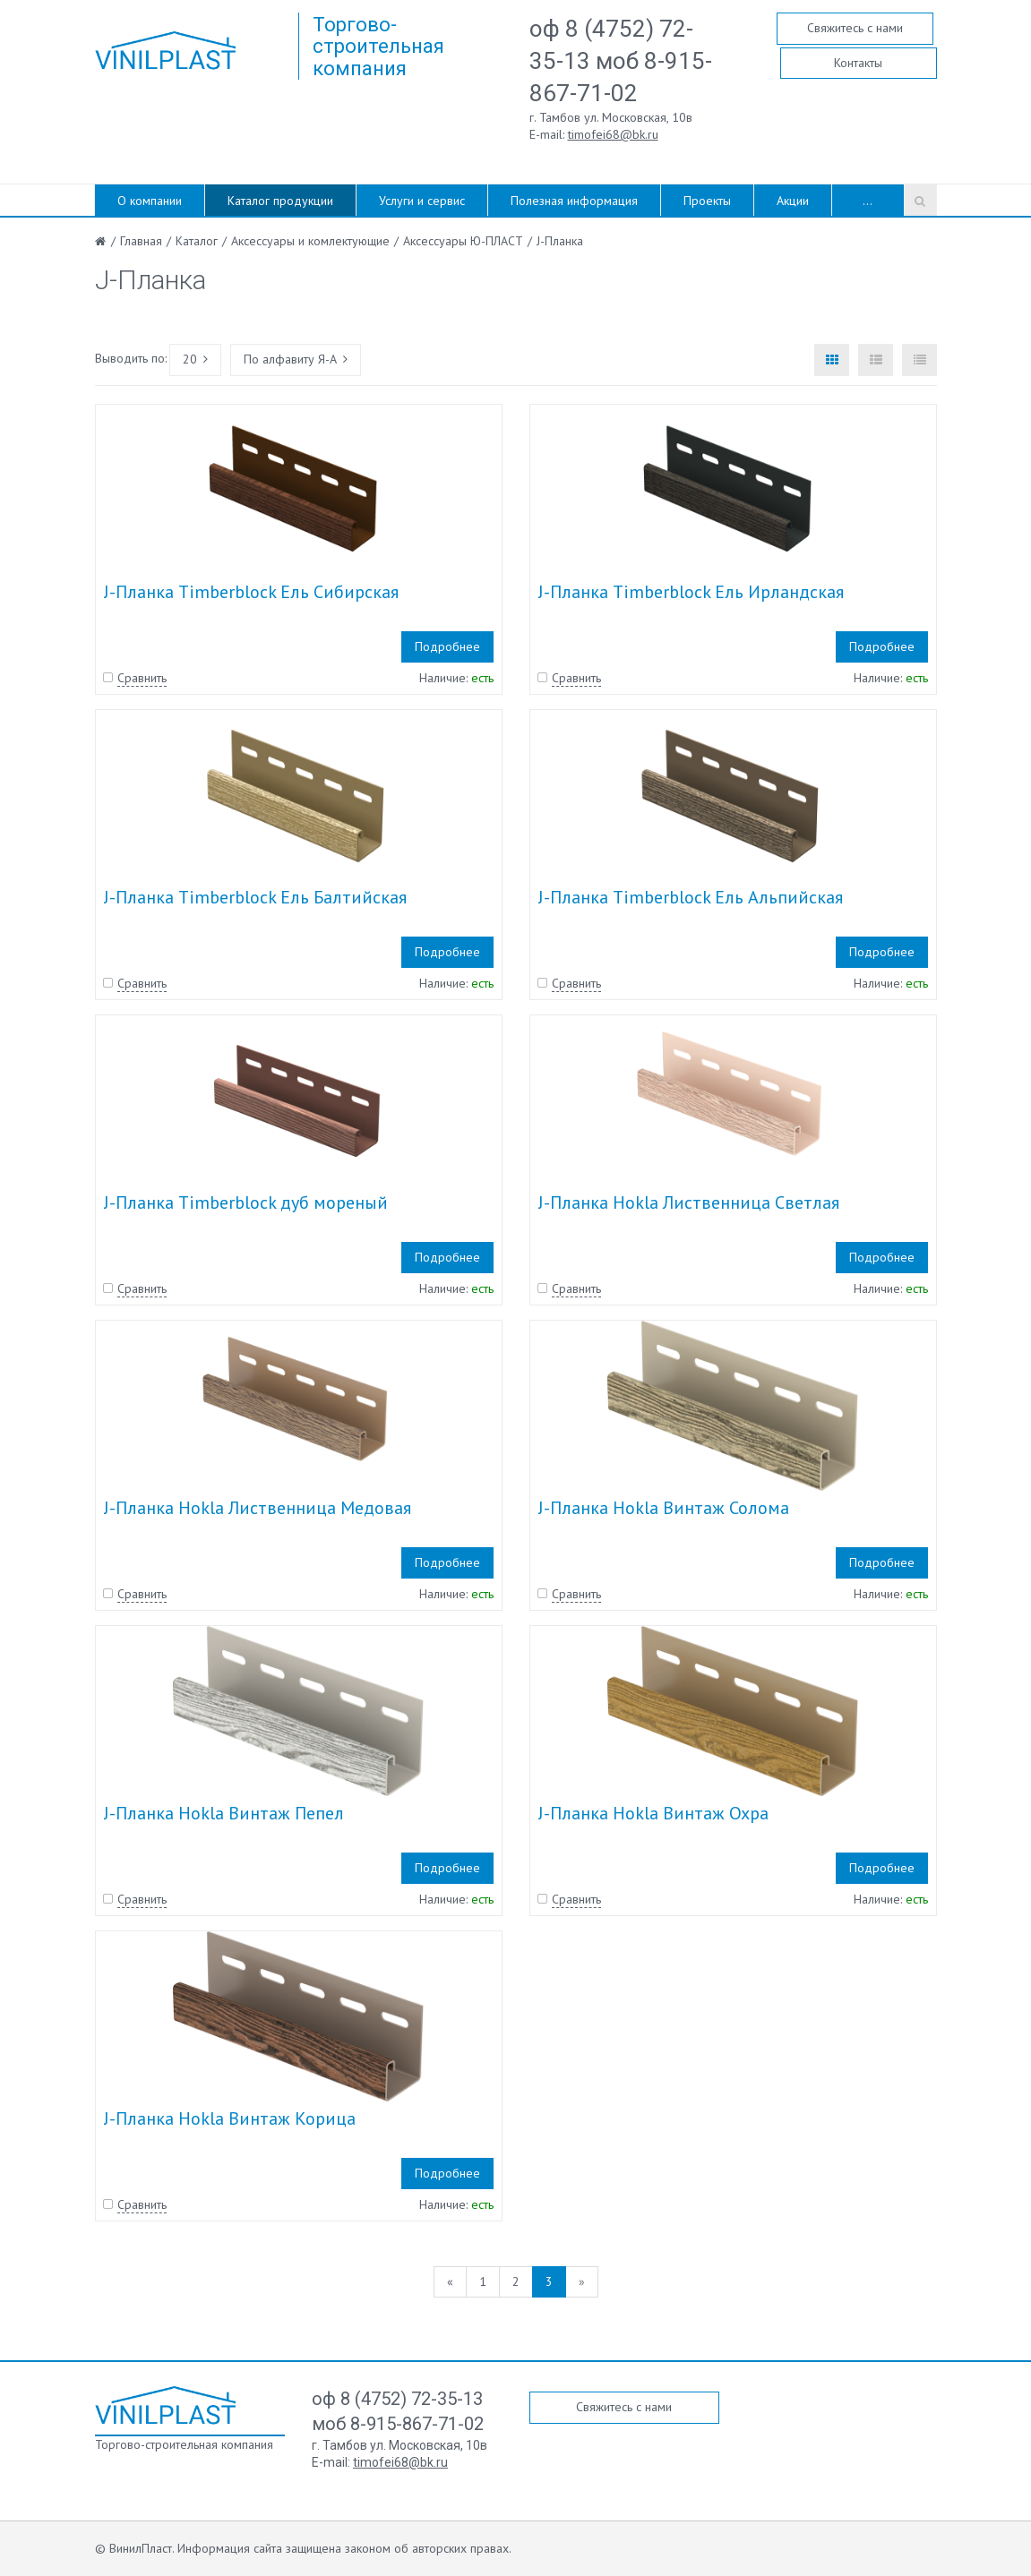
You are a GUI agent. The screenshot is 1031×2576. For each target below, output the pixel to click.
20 (195, 359)
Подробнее (447, 646)
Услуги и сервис (422, 201)
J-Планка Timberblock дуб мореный (246, 1202)
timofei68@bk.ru (613, 134)
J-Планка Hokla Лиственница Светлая (688, 1202)
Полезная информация (574, 201)
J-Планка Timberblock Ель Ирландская (691, 591)
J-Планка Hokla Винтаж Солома (663, 1507)
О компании (149, 201)
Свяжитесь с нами (855, 28)
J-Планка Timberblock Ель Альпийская (690, 897)
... (867, 201)
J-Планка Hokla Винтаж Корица (230, 2118)
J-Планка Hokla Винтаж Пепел (224, 1813)
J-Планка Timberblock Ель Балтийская (255, 897)
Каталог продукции (280, 201)
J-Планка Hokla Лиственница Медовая (257, 1507)
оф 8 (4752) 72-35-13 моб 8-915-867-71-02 (620, 61)
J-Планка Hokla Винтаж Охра (653, 1813)
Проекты (707, 201)
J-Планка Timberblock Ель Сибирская (251, 591)
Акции (793, 201)
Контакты (858, 63)
